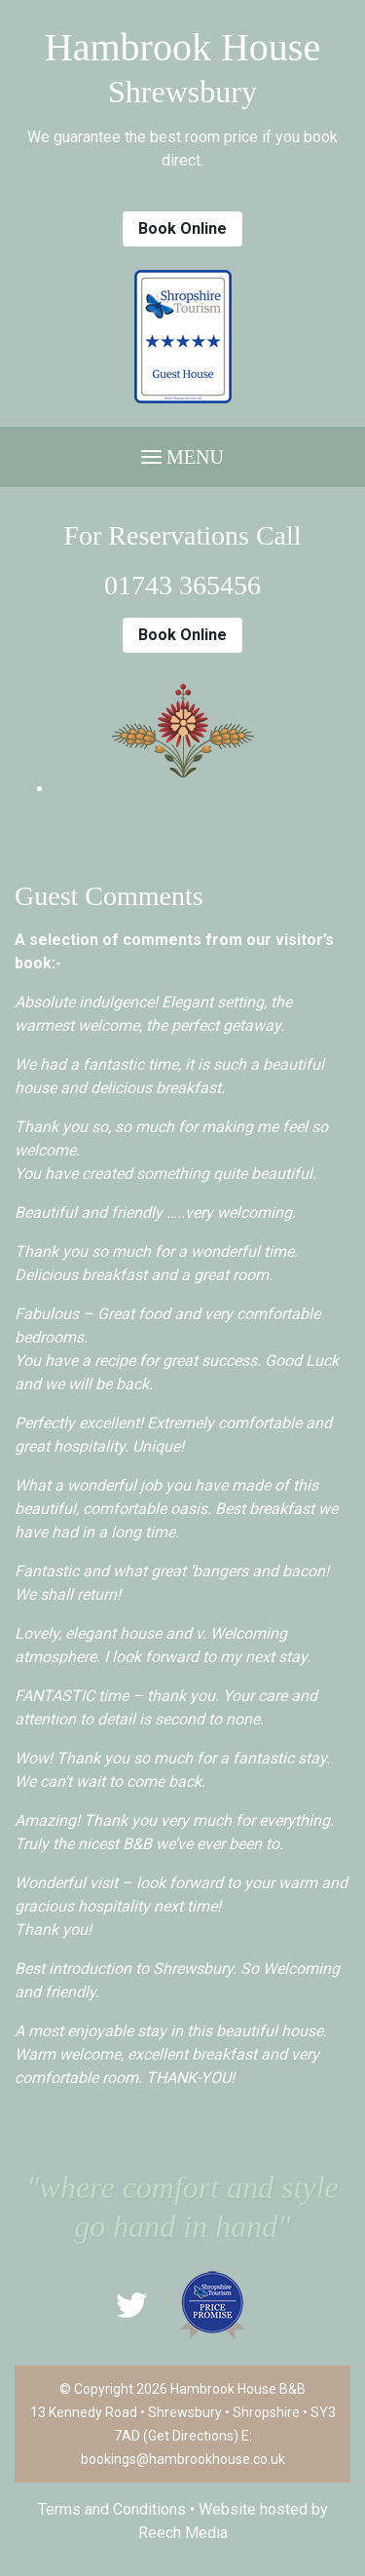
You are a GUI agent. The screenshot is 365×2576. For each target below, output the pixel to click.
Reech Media (183, 2532)
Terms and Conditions (112, 2509)
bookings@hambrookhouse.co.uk (183, 2459)
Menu (182, 457)
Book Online (182, 228)
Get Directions (191, 2435)
